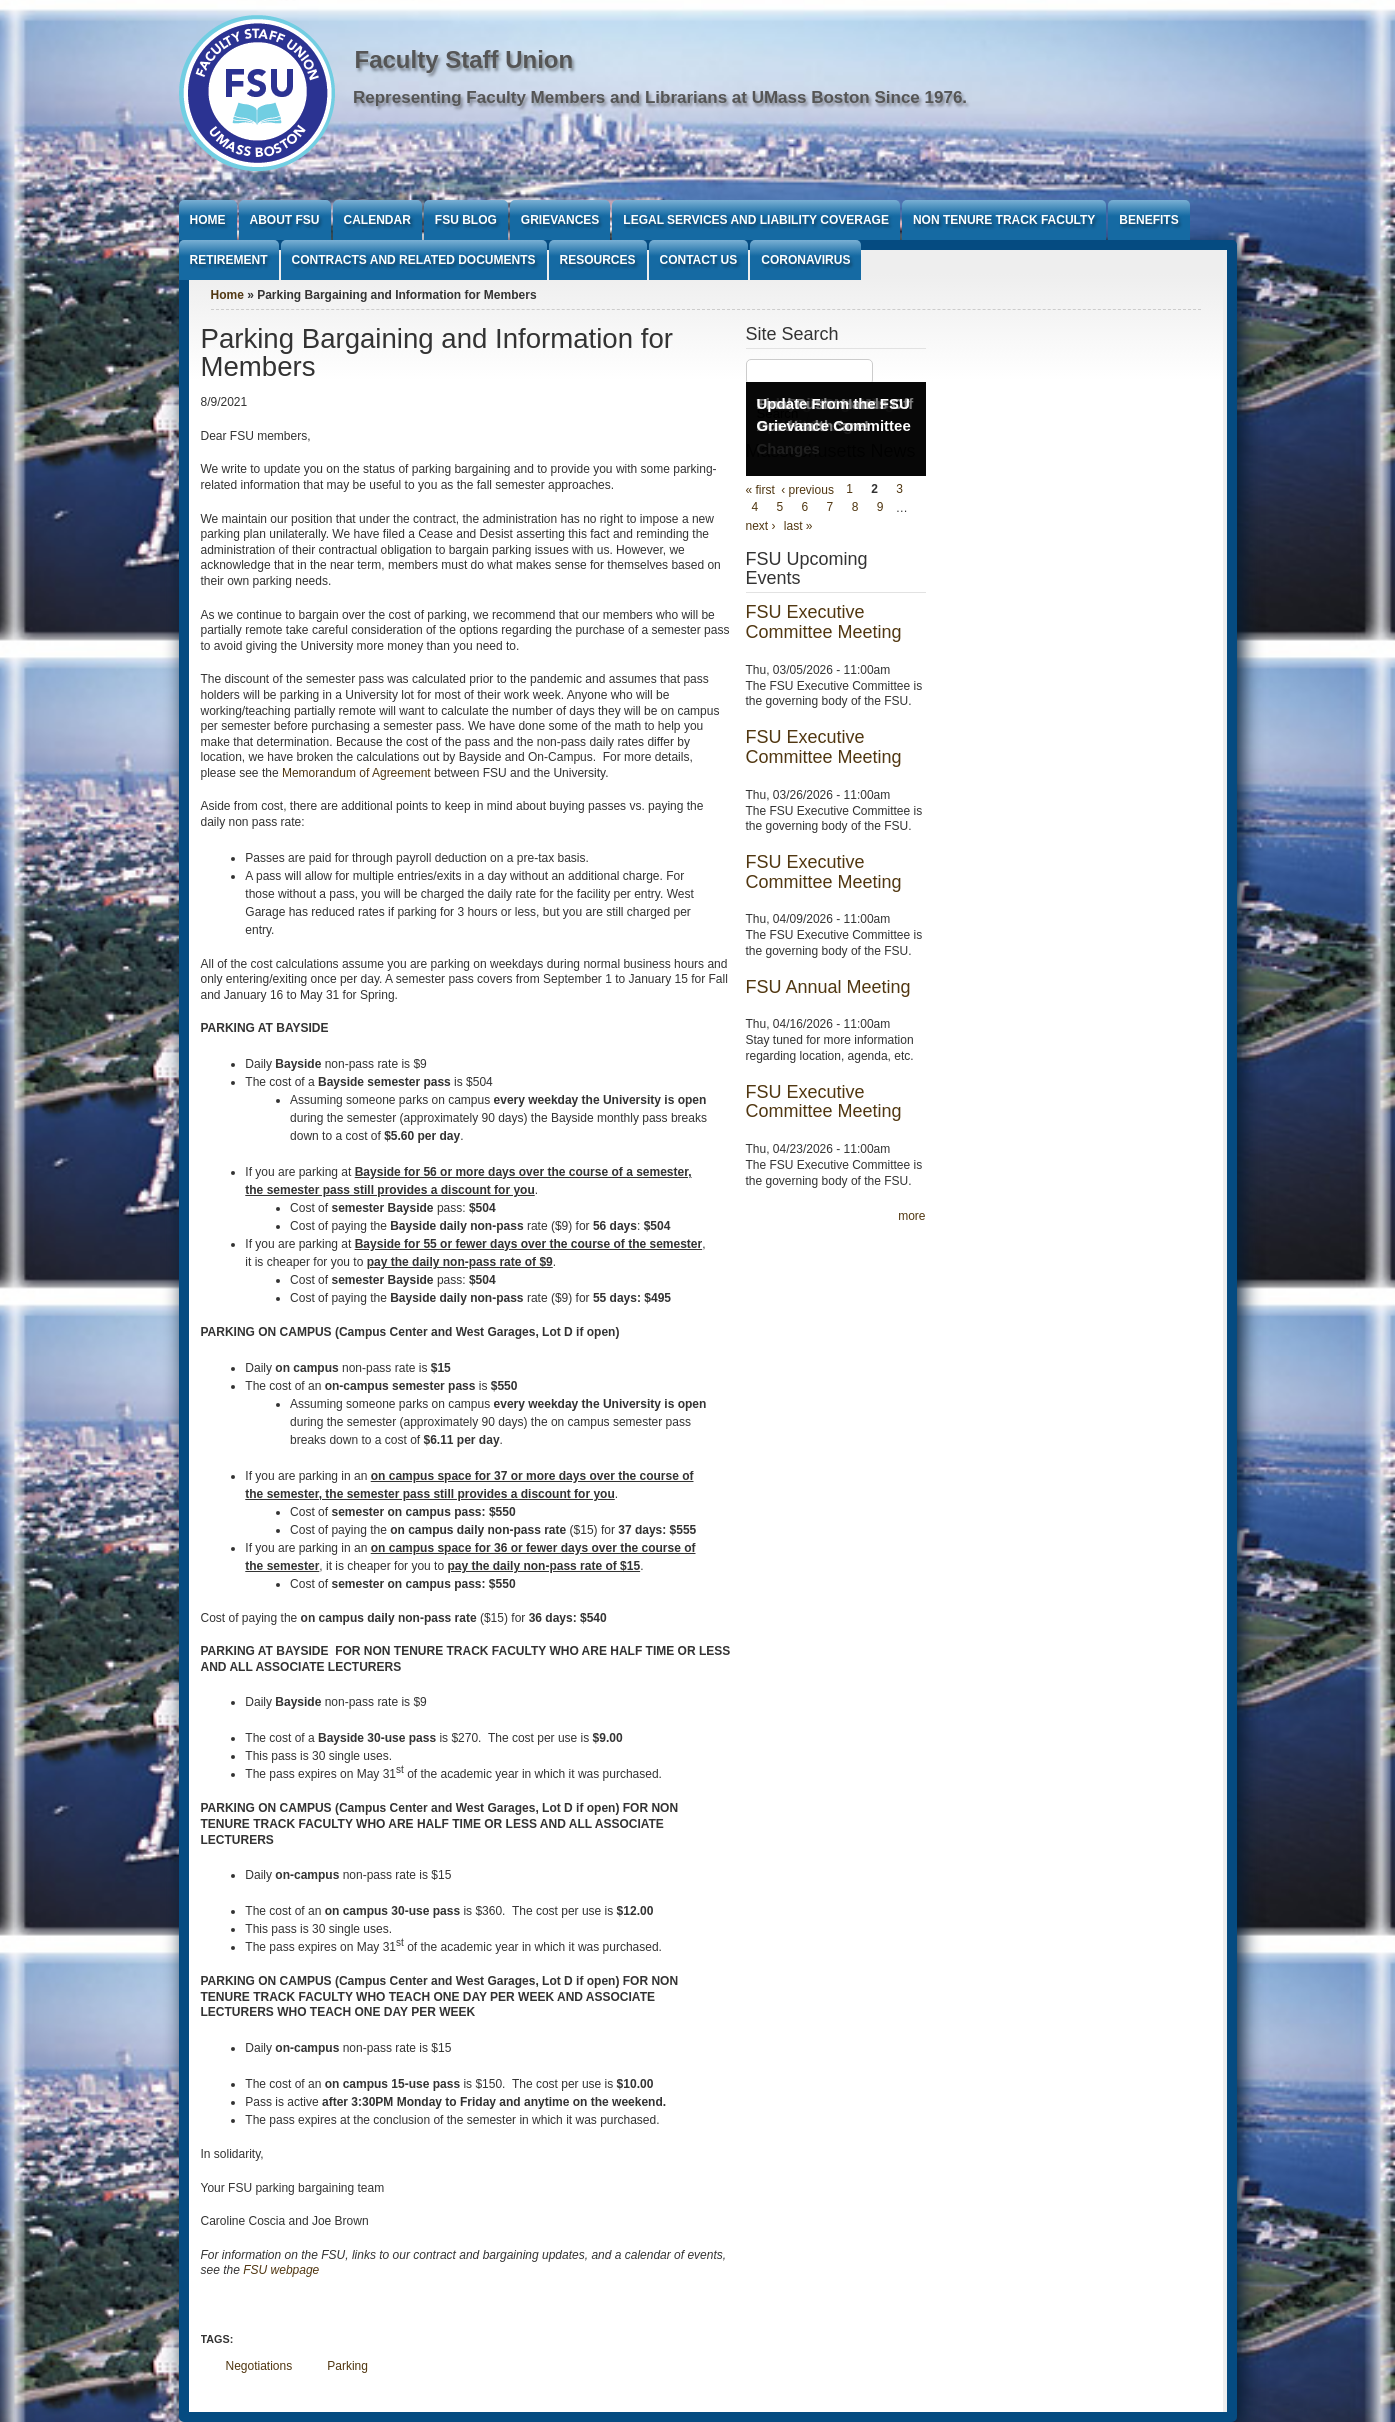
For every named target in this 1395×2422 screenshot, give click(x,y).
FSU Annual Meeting (828, 987)
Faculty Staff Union (464, 59)
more (911, 1216)
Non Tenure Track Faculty (1004, 220)
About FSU (285, 220)
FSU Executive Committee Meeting (824, 622)
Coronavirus (805, 260)
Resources (598, 260)
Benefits (1148, 220)
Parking (347, 2366)
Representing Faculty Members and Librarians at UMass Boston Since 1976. (660, 97)
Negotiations (259, 2366)
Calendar (377, 220)
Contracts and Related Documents (414, 260)
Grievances (560, 220)
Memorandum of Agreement (356, 773)
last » (798, 526)
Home (208, 220)
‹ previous (807, 490)
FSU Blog (466, 220)
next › (761, 526)
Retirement (229, 260)
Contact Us (699, 260)
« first (760, 490)
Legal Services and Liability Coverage (756, 220)
